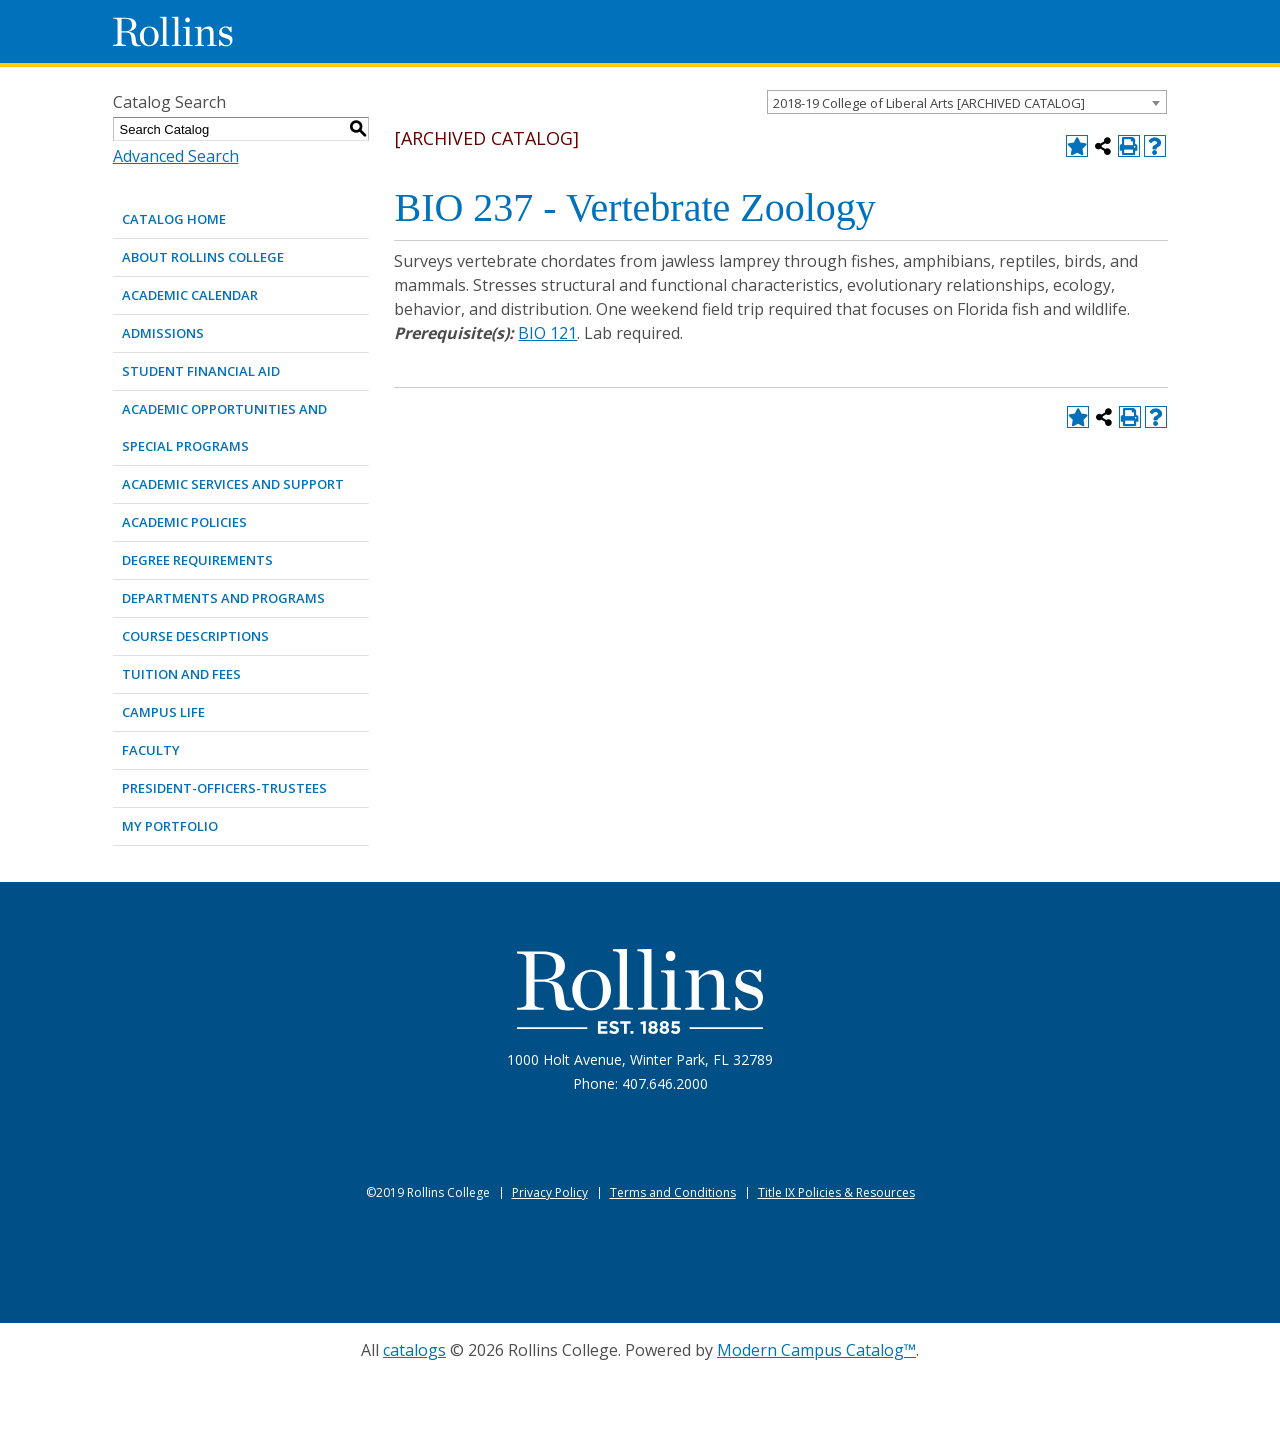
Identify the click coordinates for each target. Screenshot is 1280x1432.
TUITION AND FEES (181, 674)
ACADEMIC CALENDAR (190, 295)
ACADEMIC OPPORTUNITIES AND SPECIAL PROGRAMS (224, 427)
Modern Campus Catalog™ (816, 1350)
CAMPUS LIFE (163, 712)
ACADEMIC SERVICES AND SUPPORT (233, 484)
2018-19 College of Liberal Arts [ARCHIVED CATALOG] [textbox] (929, 103)
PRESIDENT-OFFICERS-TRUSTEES (224, 788)
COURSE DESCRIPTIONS (195, 636)
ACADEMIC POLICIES (184, 522)
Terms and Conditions (673, 1192)
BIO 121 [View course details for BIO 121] (547, 333)
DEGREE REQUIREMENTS (197, 560)
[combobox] (967, 102)
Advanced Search (176, 156)
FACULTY (151, 750)
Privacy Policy (550, 1192)
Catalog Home (174, 219)
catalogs (414, 1350)
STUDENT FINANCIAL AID (201, 371)
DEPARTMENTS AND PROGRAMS (223, 598)
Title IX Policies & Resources (836, 1192)
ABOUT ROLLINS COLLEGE (203, 257)
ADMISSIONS (163, 333)
